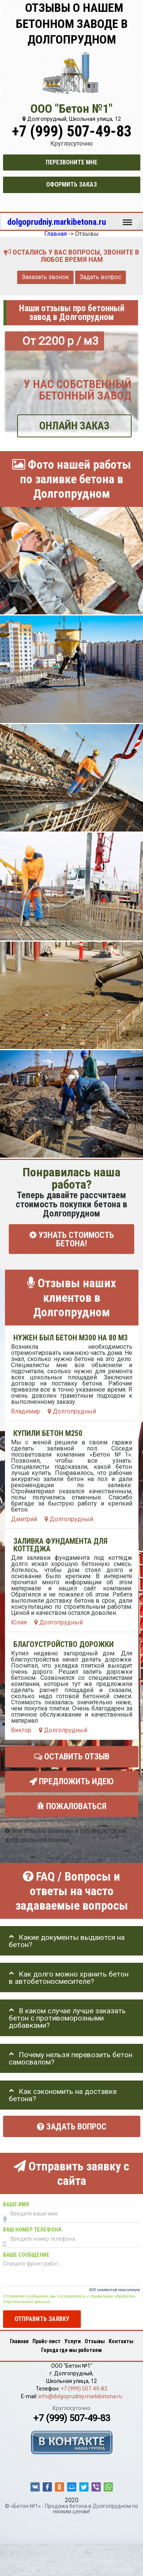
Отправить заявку (41, 2319)
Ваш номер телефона (32, 2230)
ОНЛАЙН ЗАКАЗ (74, 425)
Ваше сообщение (26, 2255)
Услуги (72, 2341)
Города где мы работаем (71, 2350)
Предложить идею (71, 1781)
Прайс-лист (46, 2341)
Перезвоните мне (71, 162)
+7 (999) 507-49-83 (72, 131)
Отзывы (95, 2341)
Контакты (121, 2341)
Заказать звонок (45, 277)
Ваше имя (16, 2204)
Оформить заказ (71, 184)
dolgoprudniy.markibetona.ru (56, 222)
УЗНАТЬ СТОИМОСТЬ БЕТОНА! (71, 1239)
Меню (127, 218)
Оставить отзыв (71, 1756)
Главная (19, 2341)
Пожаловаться (71, 1806)
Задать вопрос (100, 277)
